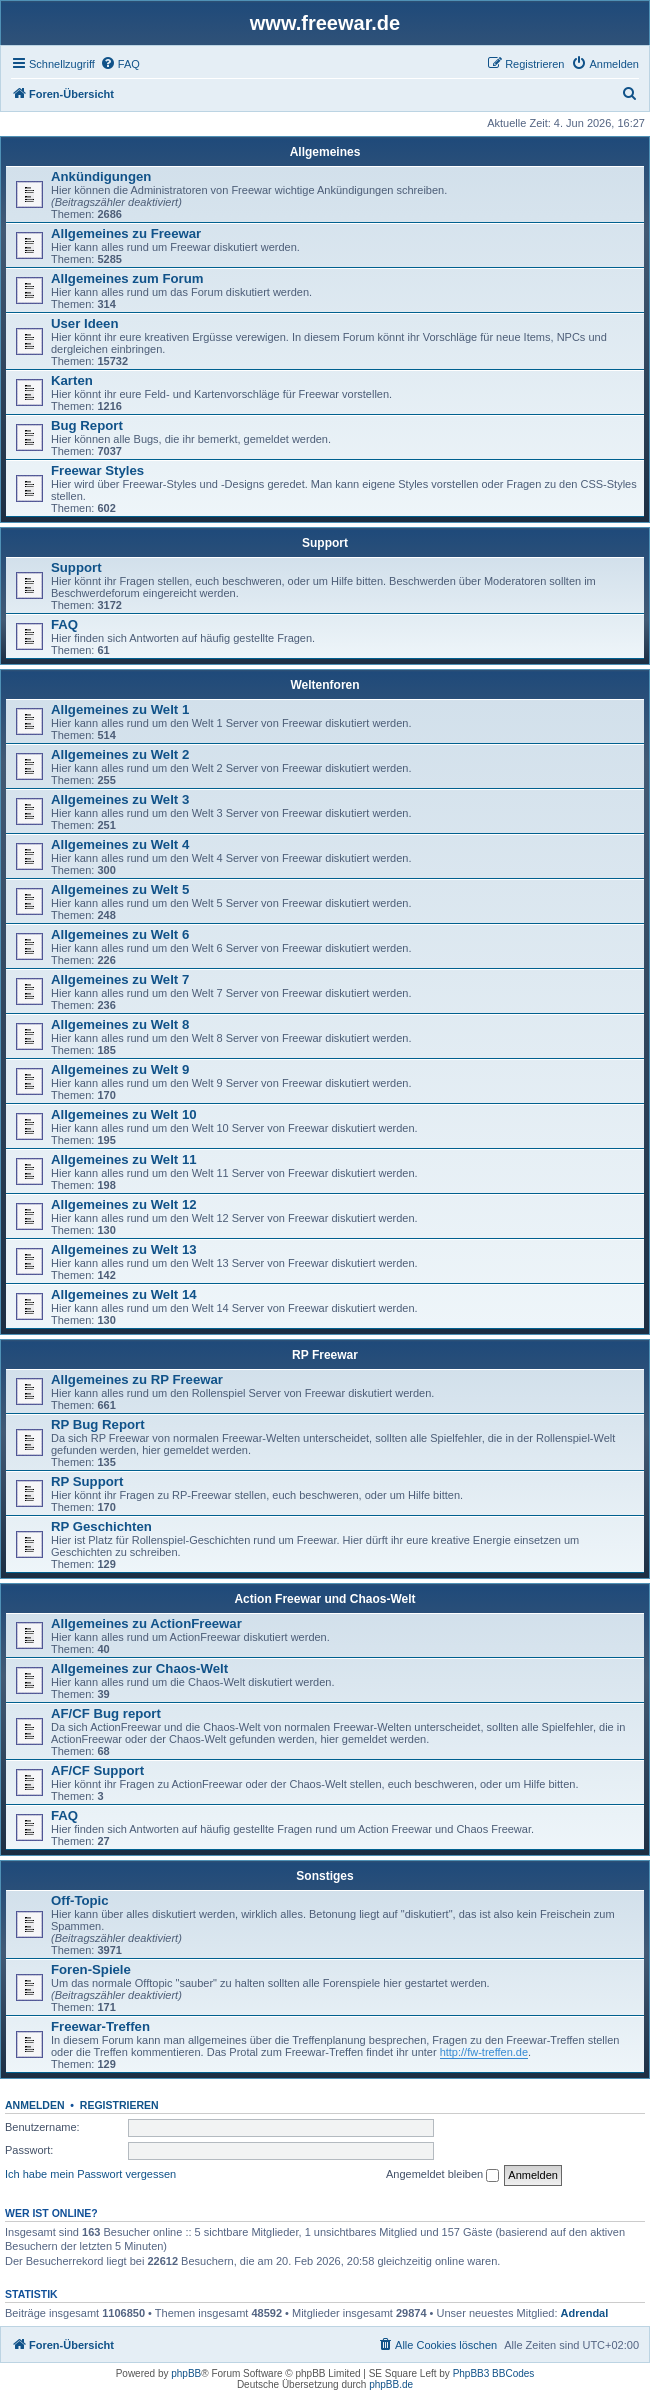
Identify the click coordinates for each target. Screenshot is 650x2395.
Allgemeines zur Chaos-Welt (139, 1668)
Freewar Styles (97, 470)
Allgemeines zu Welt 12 (124, 1204)
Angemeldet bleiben (442, 2175)
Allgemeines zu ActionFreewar (146, 1623)
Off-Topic (80, 1900)
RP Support (87, 1481)
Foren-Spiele (91, 1969)
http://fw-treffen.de (484, 2052)
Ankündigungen (101, 176)
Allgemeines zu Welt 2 (120, 754)
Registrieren (119, 2105)
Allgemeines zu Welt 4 (120, 844)
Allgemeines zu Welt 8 (120, 1024)
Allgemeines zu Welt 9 (120, 1069)
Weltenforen (324, 685)
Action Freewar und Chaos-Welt (324, 1599)
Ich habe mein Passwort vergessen (90, 2174)
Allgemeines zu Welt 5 (120, 889)
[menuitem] (120, 64)
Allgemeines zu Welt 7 (120, 979)
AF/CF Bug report (106, 1713)
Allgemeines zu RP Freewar (137, 1379)
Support (325, 543)
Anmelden (35, 2105)
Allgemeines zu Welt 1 (120, 709)
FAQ (64, 624)
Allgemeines (325, 152)
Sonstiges (324, 1876)
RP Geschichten (101, 1526)
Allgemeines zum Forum (127, 278)
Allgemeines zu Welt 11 (124, 1159)
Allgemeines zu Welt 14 (124, 1294)
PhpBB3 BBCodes (494, 2373)
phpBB (186, 2373)
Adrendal (585, 2313)
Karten (72, 380)
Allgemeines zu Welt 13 (124, 1249)
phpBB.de (391, 2384)
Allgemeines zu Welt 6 (120, 934)
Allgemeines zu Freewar (126, 233)
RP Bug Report (98, 1424)
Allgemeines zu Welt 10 (124, 1114)
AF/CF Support (97, 1770)
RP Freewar (325, 1355)
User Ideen (84, 323)
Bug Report (87, 425)
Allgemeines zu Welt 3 (120, 799)
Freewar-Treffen (100, 2026)
